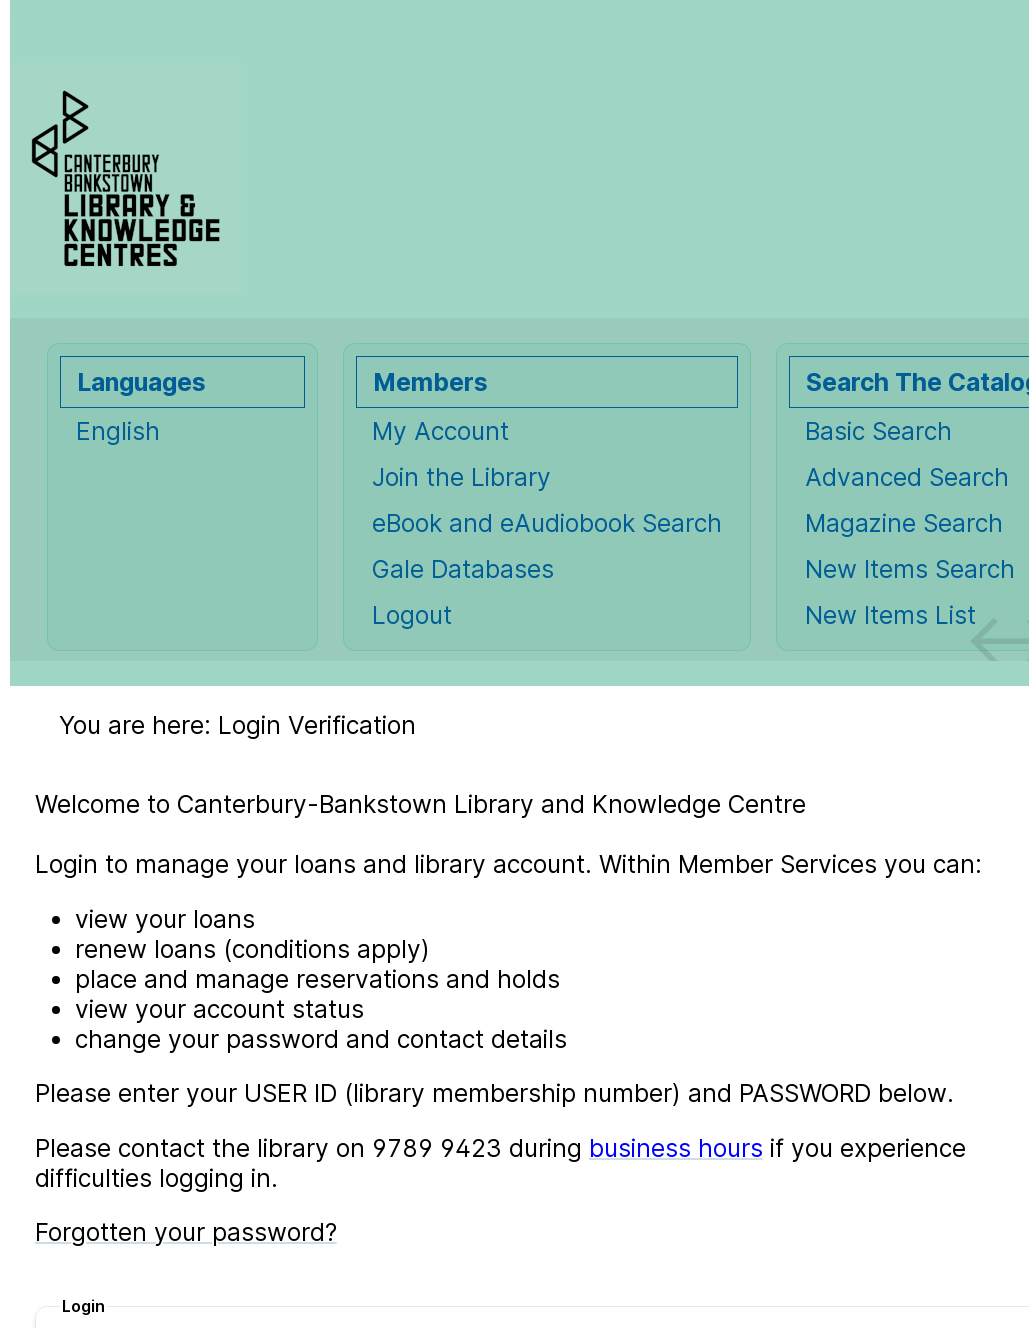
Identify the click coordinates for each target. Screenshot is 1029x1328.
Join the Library (461, 477)
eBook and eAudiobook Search (547, 523)
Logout (412, 615)
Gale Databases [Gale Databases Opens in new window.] (463, 569)
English (118, 431)
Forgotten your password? (186, 1232)
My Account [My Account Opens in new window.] (440, 431)
